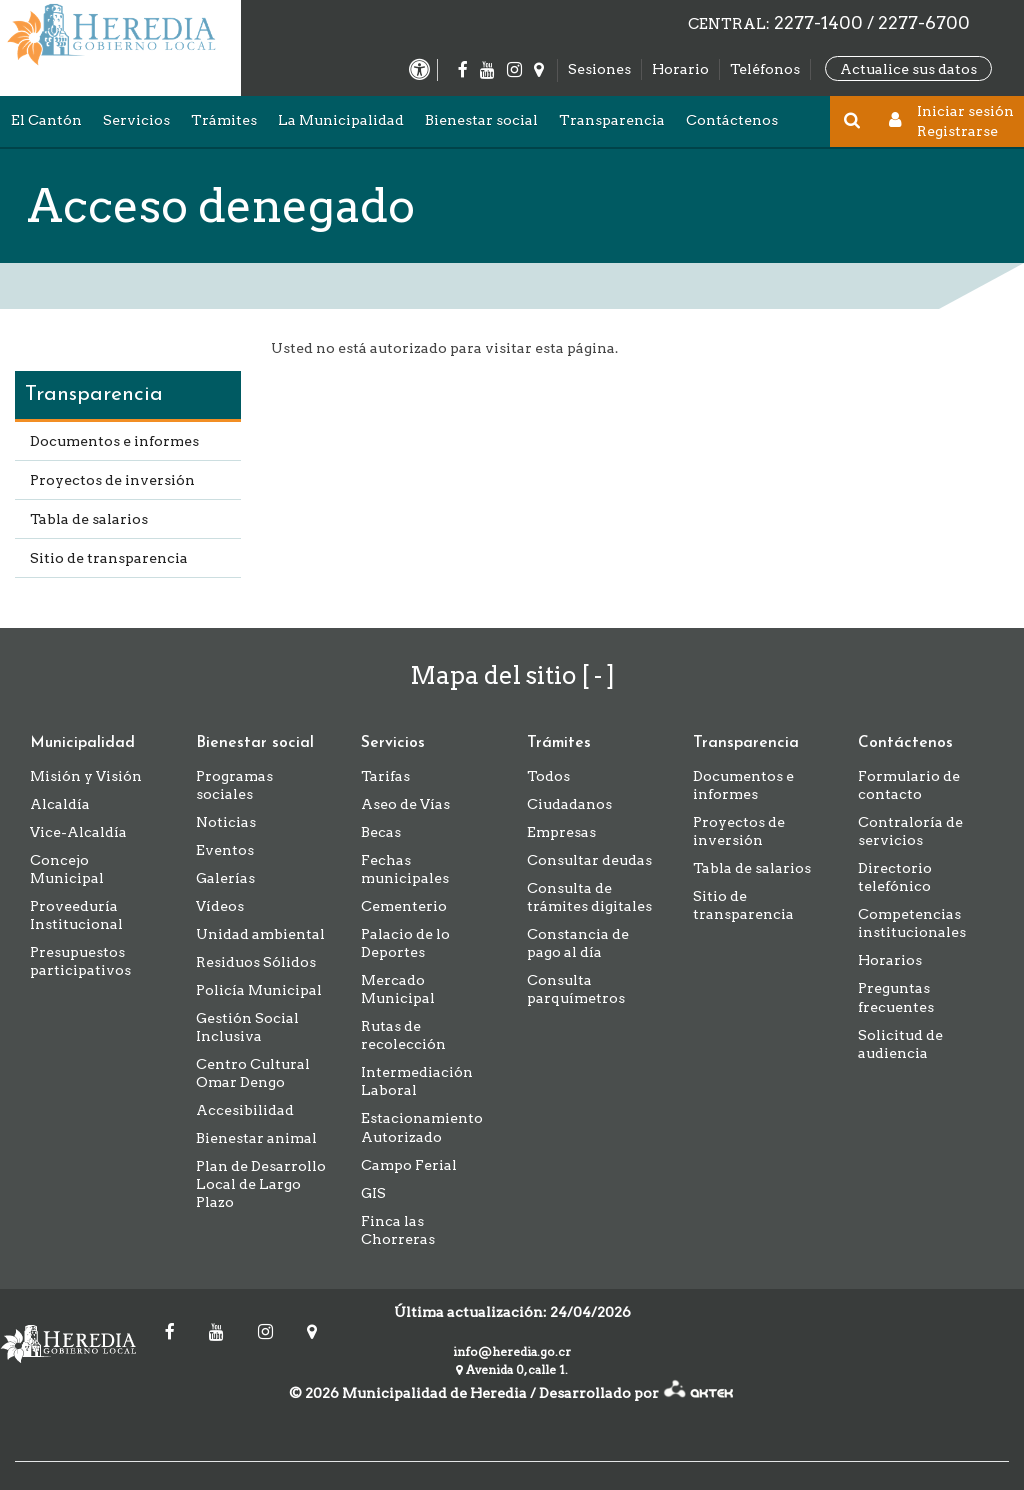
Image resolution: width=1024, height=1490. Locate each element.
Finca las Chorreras (398, 1230)
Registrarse (957, 131)
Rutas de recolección (403, 1035)
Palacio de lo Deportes (405, 943)
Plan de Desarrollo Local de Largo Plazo (261, 1184)
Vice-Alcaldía (78, 832)
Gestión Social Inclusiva (247, 1027)
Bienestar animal (256, 1138)
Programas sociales (234, 785)
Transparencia (612, 120)
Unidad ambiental (260, 934)
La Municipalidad (341, 120)
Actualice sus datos (908, 68)
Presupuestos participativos (80, 961)
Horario (680, 69)
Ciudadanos (569, 804)
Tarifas (385, 776)
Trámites (224, 120)
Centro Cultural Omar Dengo (253, 1073)
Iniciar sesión (965, 111)
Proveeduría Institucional (76, 915)
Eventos (225, 850)
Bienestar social (481, 120)
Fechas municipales (405, 869)
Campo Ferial (409, 1165)
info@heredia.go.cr (512, 1352)
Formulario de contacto (909, 785)
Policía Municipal (259, 990)
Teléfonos (765, 69)
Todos (548, 776)
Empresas (561, 832)
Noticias (226, 822)
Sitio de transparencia (109, 558)
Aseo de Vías (405, 804)
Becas (381, 832)
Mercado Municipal (398, 989)
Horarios (890, 960)
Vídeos (220, 906)
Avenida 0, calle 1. (512, 1370)
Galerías (225, 878)
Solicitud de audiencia (900, 1044)
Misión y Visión (86, 776)
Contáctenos (732, 120)
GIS (373, 1193)
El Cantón (46, 120)
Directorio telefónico (895, 877)
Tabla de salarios (89, 519)
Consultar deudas (589, 860)
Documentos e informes (114, 441)
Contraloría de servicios (910, 831)
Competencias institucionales (912, 923)
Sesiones (599, 69)
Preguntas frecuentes (896, 997)
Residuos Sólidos (256, 962)
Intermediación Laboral (417, 1081)
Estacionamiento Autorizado (422, 1127)
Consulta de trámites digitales (589, 897)
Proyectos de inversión (112, 480)
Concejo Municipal (67, 869)
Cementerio (404, 906)
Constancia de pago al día (578, 943)
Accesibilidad (245, 1110)
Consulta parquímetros (576, 989)
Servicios (136, 120)
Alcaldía (60, 804)
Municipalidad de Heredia (75, 1344)
